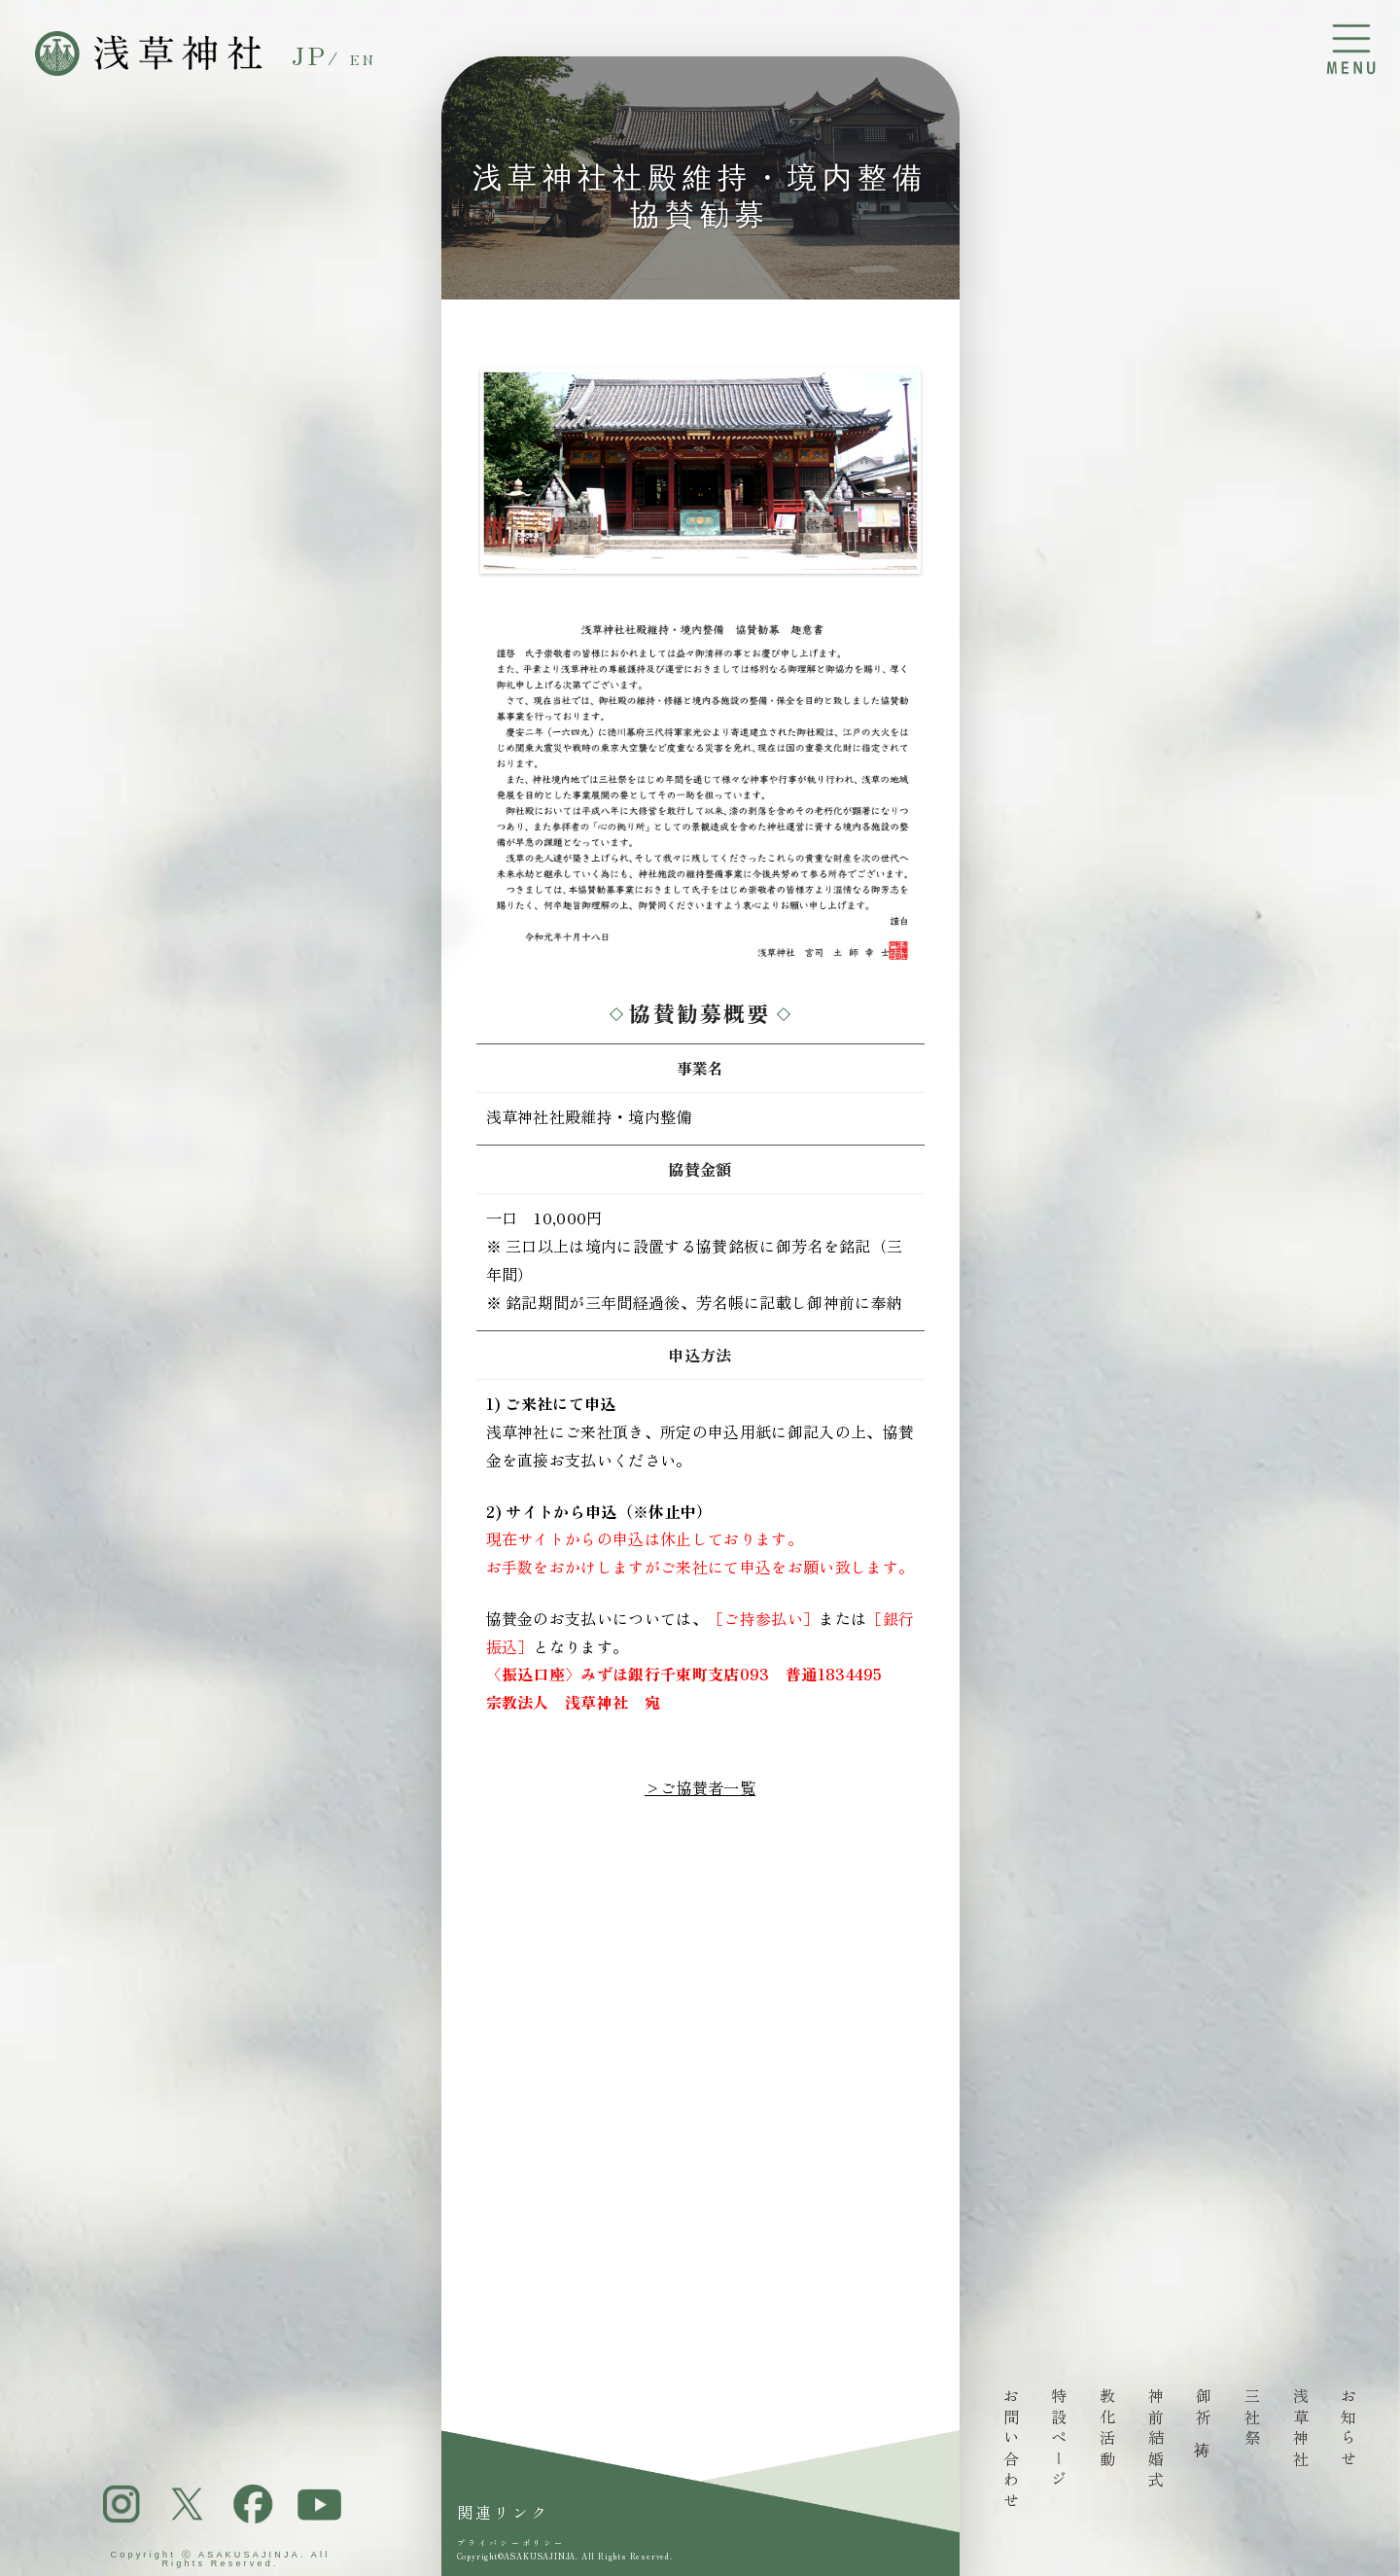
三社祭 (1252, 2419)
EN (363, 59)
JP (310, 54)
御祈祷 (1203, 2411)
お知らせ (1348, 2429)
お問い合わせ (1011, 2450)
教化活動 (1107, 2429)
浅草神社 (1300, 2429)
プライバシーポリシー (511, 2543)
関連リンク (503, 2511)
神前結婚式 (1156, 2439)
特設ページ (1058, 2439)
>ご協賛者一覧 (700, 1787)
